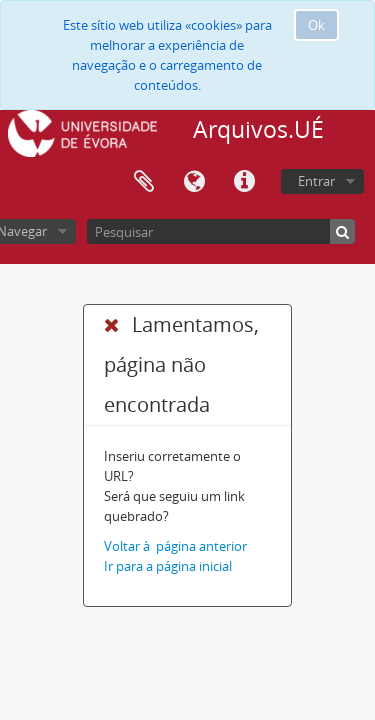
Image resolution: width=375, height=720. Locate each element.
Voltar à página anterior (175, 546)
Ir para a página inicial (168, 566)
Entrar (316, 181)
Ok (316, 25)
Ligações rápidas (244, 182)
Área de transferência (144, 182)
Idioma (194, 182)
